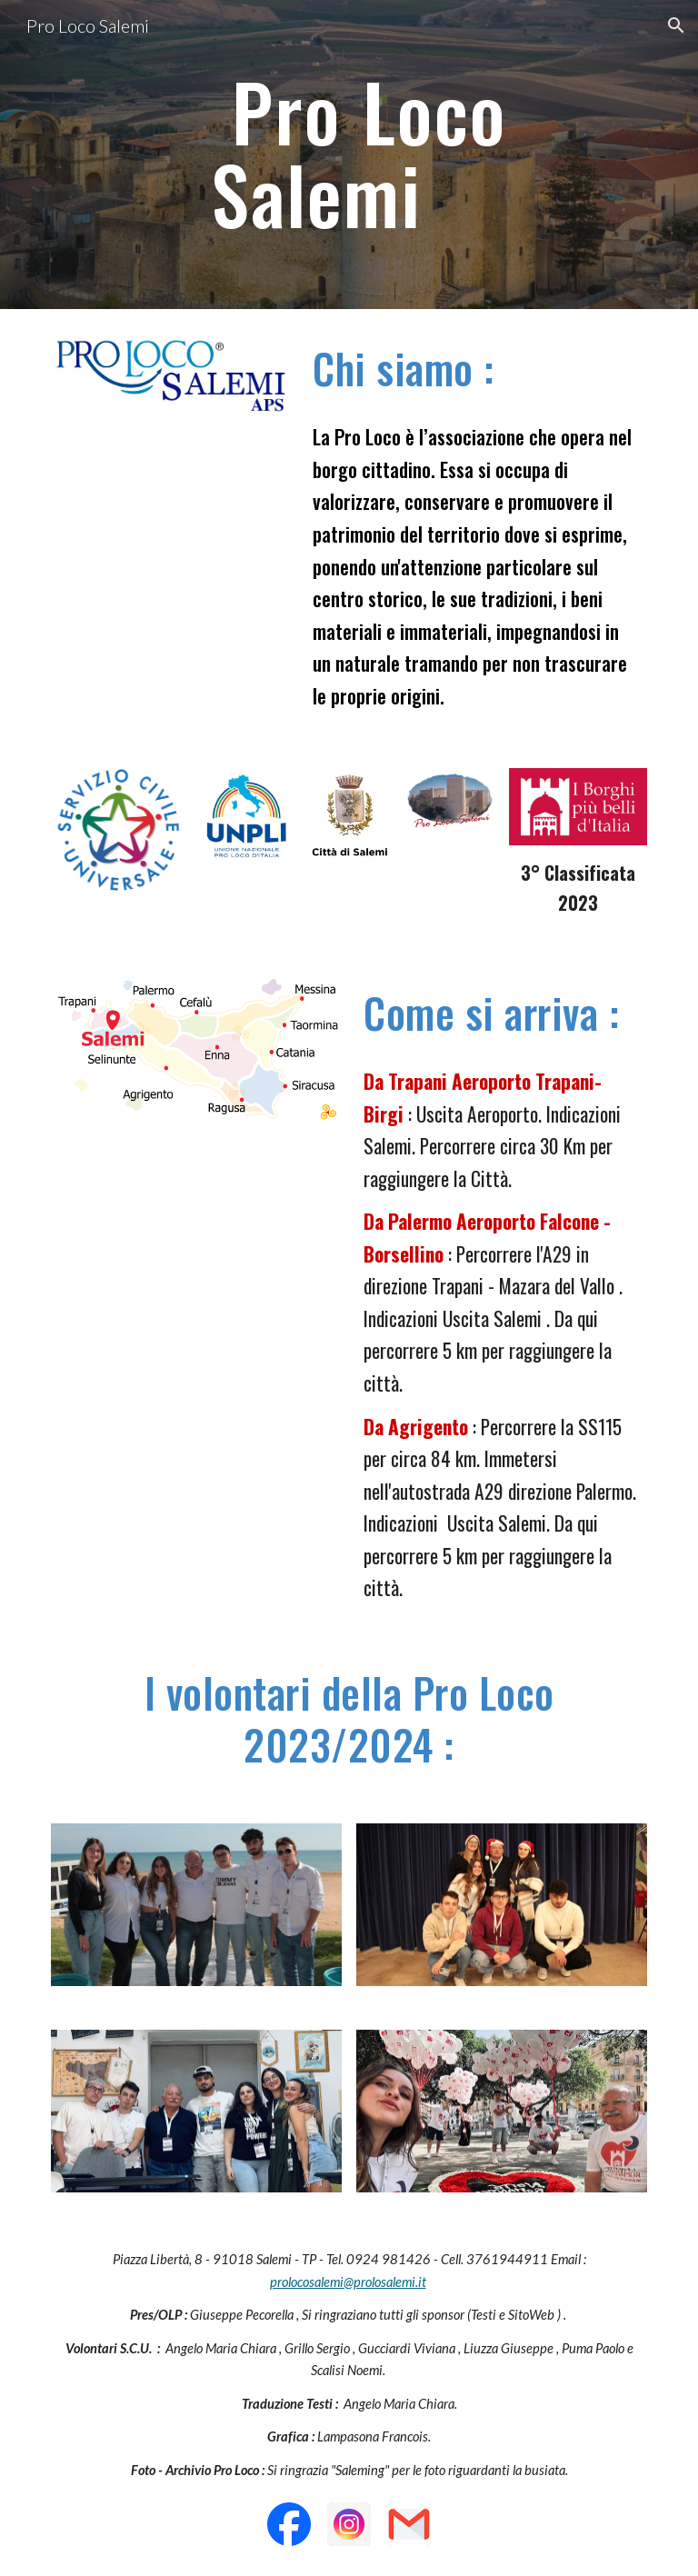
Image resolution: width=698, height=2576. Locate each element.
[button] (676, 25)
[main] (374, 155)
